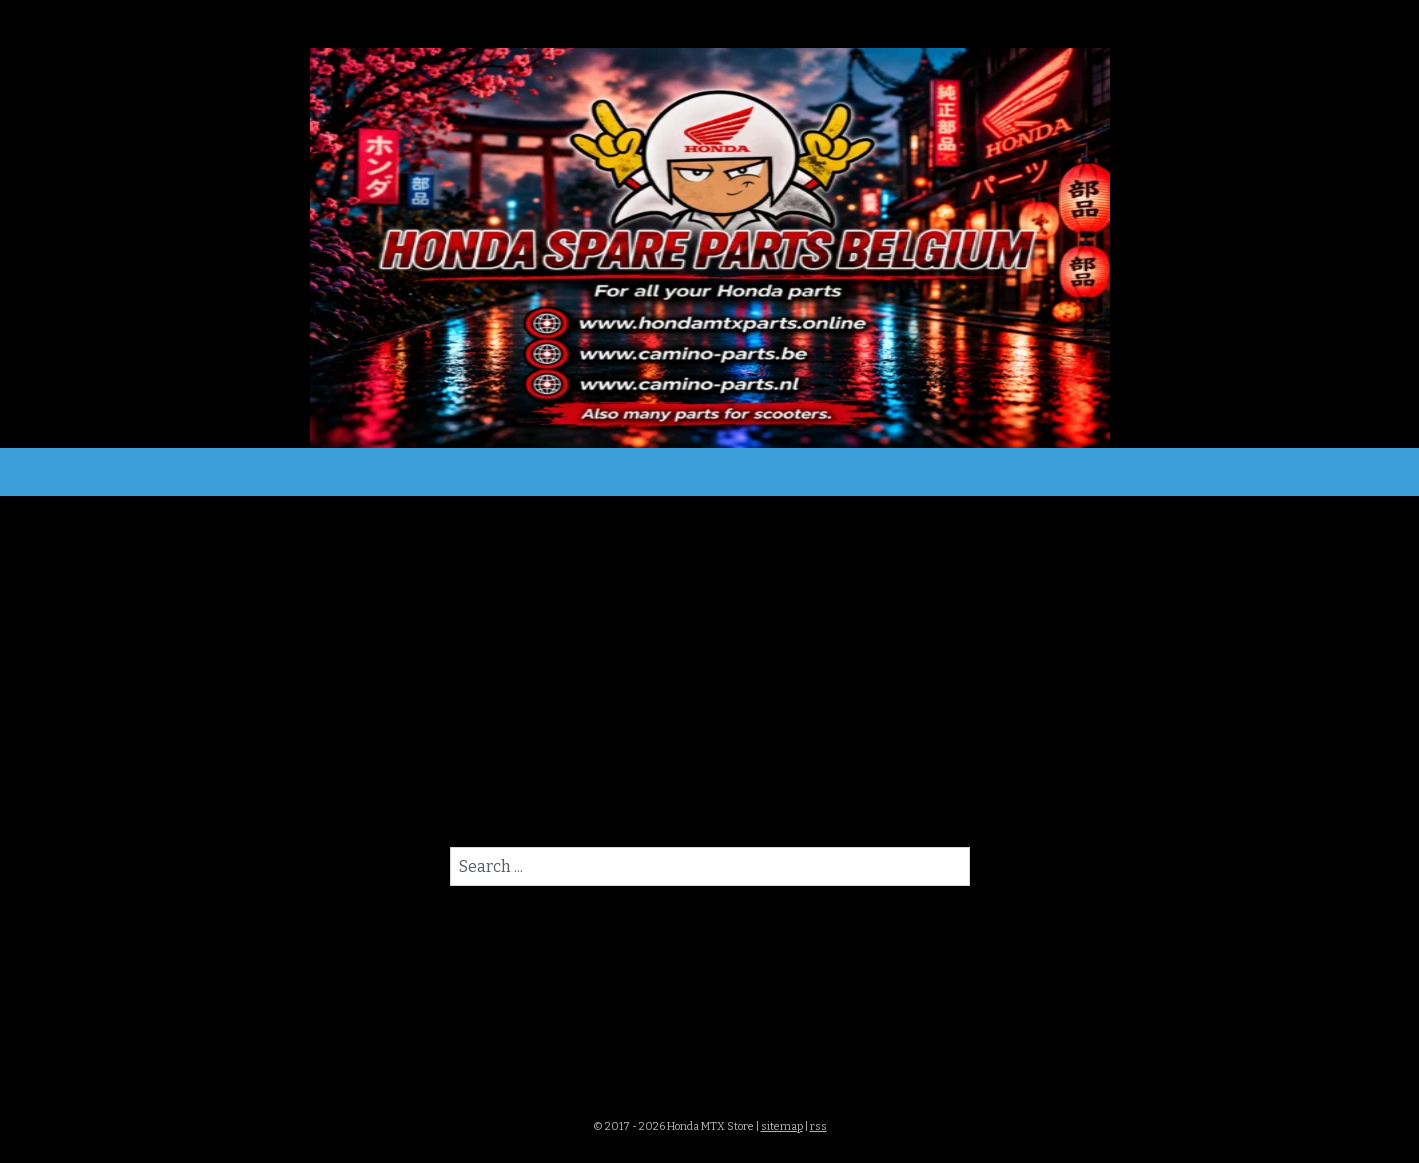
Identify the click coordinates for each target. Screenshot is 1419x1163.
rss (818, 1126)
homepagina (806, 802)
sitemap (782, 1126)
